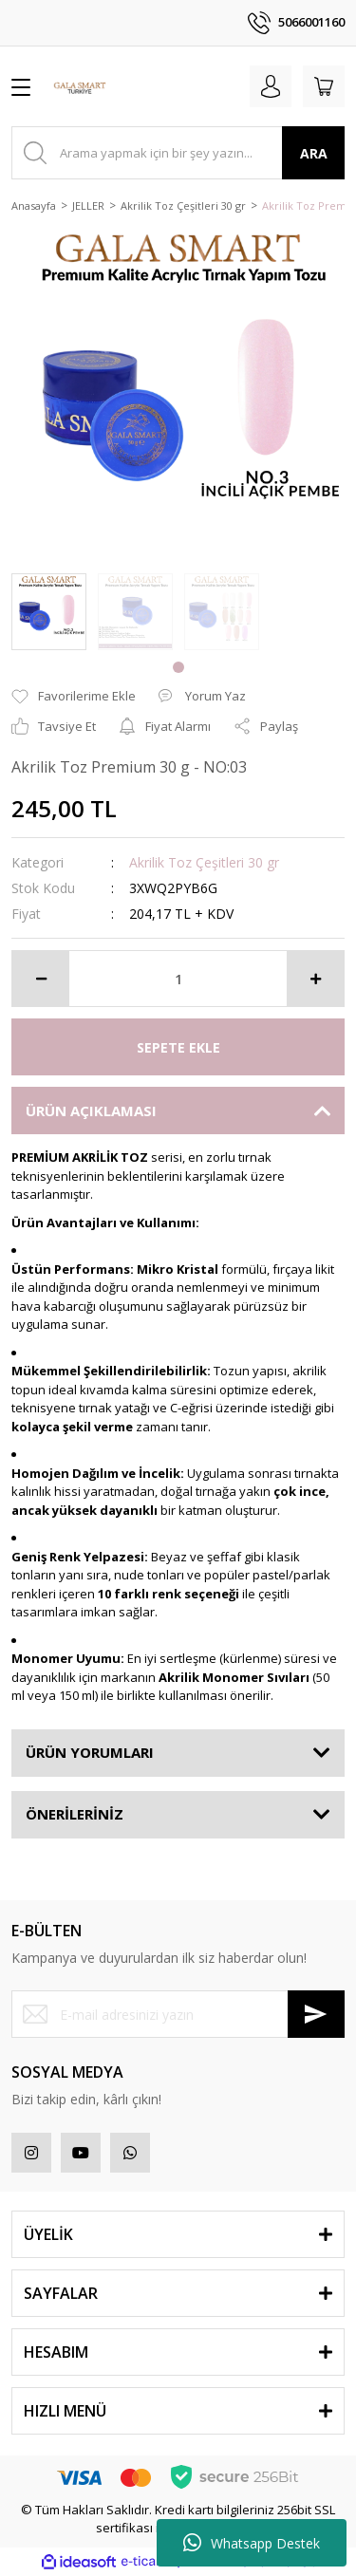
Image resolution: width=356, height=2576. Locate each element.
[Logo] (79, 86)
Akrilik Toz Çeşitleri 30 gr (204, 862)
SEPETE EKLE (178, 1047)
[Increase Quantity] (315, 978)
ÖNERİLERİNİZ (74, 1813)
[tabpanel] (49, 611)
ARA (314, 153)
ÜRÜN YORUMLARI (90, 1752)
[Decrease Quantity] (40, 978)
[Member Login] (270, 86)
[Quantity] (178, 978)
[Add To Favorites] (73, 696)
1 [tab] (178, 667)
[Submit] (316, 2014)
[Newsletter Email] (178, 2014)
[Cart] (324, 86)
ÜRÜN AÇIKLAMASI (91, 1110)
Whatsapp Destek (251, 2542)
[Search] (178, 152)
